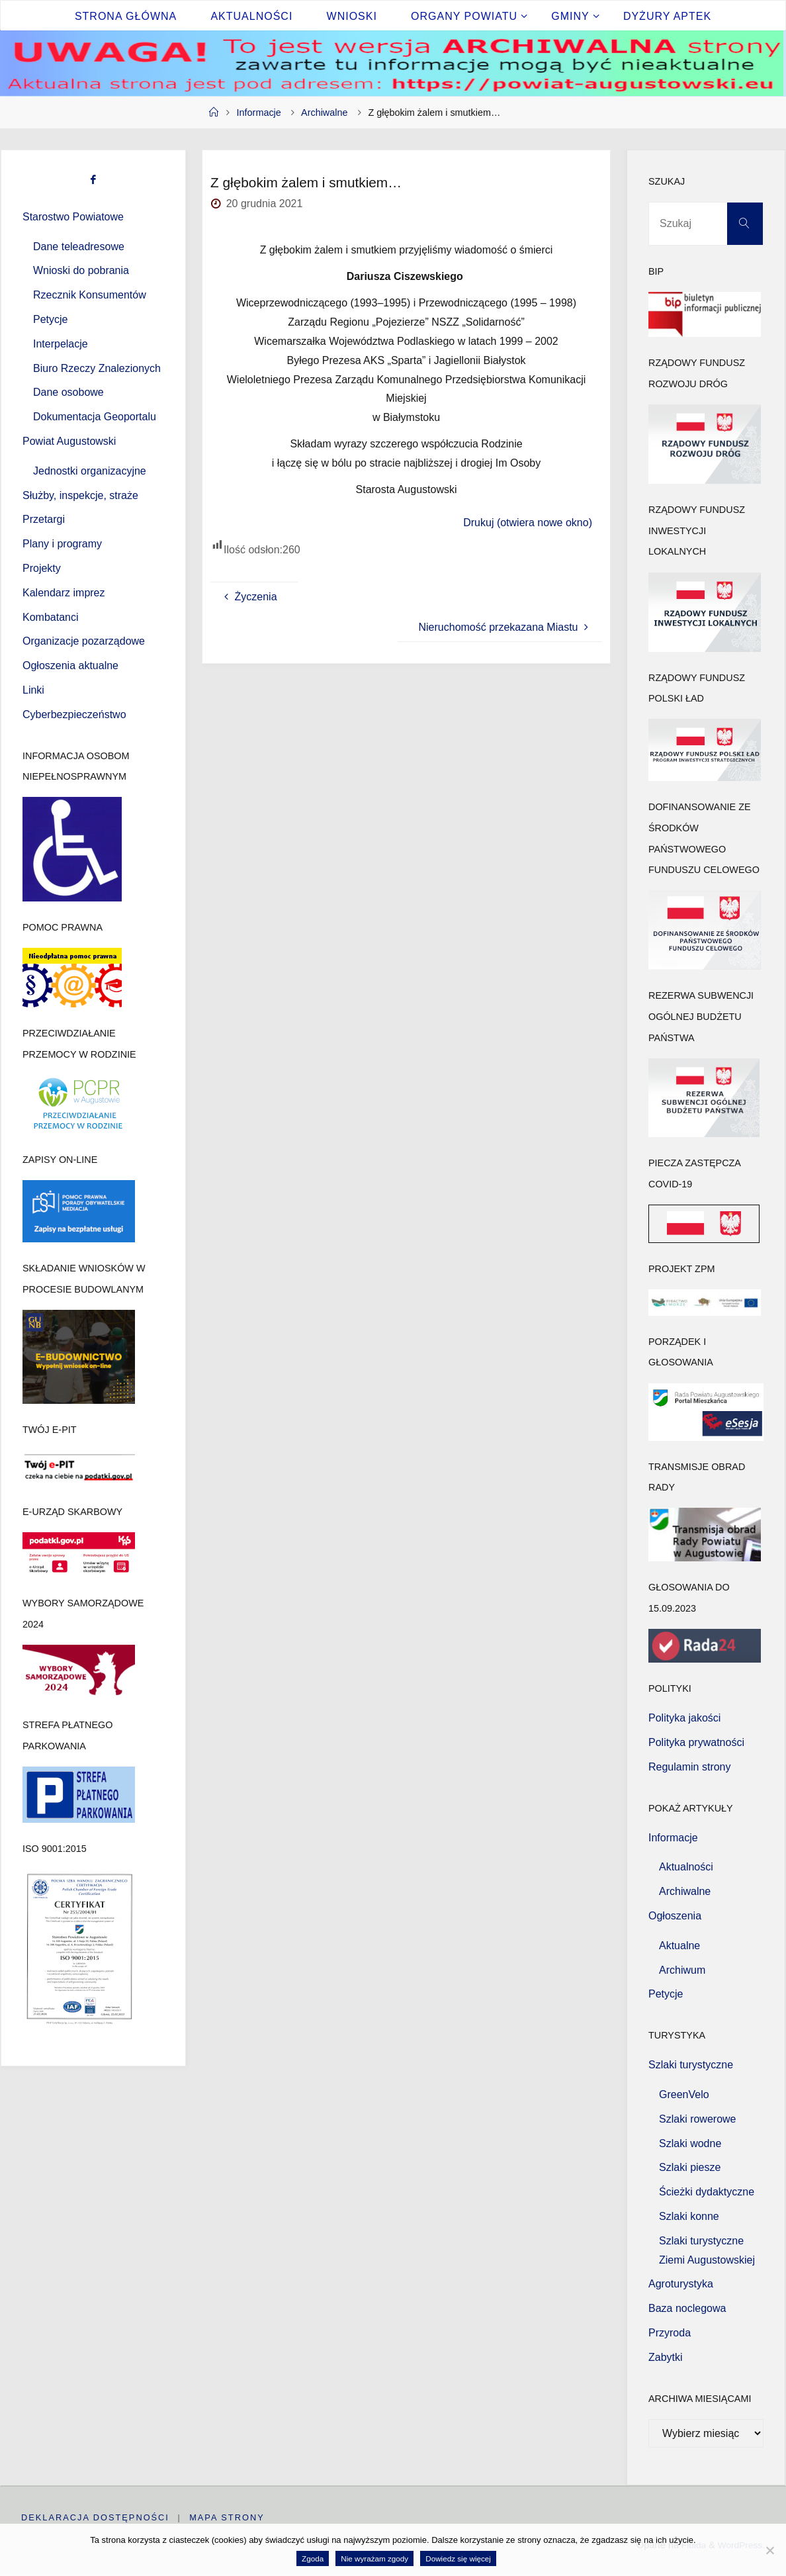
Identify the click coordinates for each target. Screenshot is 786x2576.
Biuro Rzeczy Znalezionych (97, 368)
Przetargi (43, 519)
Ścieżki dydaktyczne (706, 2191)
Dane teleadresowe (78, 246)
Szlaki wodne (690, 2143)
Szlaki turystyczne (690, 2064)
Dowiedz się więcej (458, 2558)
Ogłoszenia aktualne (70, 665)
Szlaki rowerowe (697, 2119)
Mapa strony (227, 2517)
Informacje (259, 112)
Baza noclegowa (687, 2308)
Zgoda (313, 2558)
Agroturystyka (680, 2283)
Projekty (41, 568)
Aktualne (679, 1945)
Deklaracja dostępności (95, 2517)
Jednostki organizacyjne (89, 471)
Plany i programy (62, 543)
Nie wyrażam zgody (374, 2558)
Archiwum (682, 1970)
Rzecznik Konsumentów (89, 294)
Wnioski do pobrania (81, 270)
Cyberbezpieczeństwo (74, 714)
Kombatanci (50, 617)
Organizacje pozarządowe (83, 641)
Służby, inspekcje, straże (80, 495)
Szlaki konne (689, 2216)
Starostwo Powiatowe (73, 216)
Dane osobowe (68, 392)
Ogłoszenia (674, 1915)
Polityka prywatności (696, 1742)
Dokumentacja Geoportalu (94, 416)
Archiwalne (324, 112)
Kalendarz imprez (63, 592)
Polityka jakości (684, 1718)
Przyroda (669, 2332)
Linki (33, 690)
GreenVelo (684, 2094)
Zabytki (665, 2357)
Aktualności (686, 1866)
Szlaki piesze (689, 2167)
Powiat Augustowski (69, 441)
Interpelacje (60, 343)
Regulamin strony (689, 1766)
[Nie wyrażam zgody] (769, 2550)
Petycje (50, 319)
